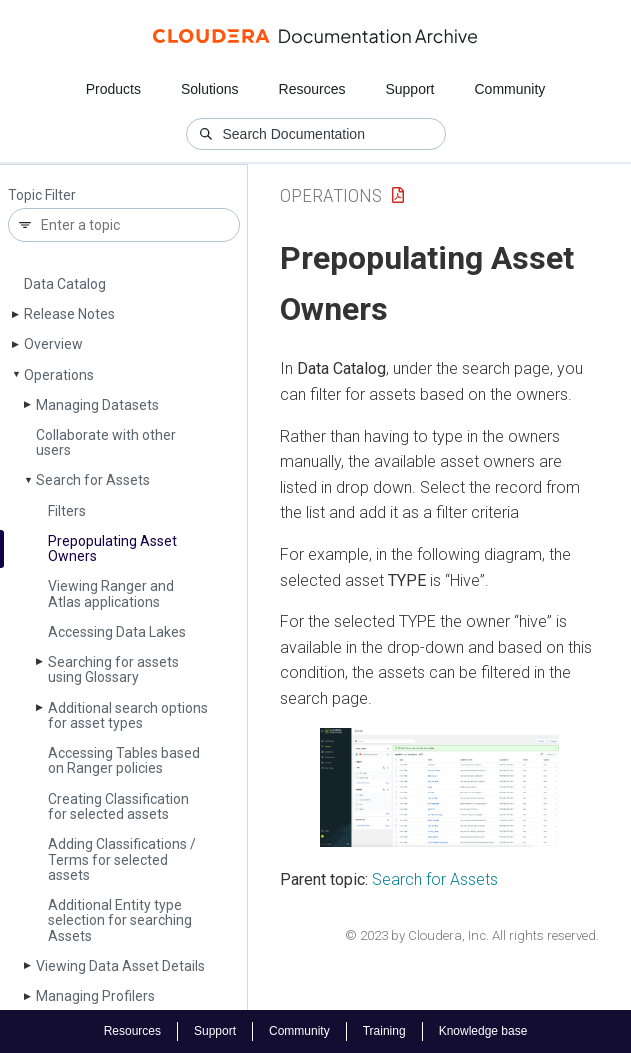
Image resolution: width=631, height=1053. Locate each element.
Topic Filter (42, 195)
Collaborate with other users (106, 442)
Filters (67, 511)
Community (510, 89)
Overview (53, 344)
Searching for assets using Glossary (113, 669)
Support (409, 89)
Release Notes (69, 314)
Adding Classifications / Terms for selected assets (122, 859)
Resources (312, 89)
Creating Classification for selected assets (118, 806)
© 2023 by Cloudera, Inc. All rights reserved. (472, 935)
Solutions (210, 89)
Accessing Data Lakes (117, 632)
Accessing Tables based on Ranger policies (124, 760)
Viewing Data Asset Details (120, 966)
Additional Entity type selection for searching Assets (120, 920)
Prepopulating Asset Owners (112, 548)
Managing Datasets (97, 405)
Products (113, 89)
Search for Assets (93, 480)
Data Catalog (65, 284)
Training (384, 1031)
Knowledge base (483, 1031)
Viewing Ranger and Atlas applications (111, 593)
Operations (59, 375)
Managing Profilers (95, 996)
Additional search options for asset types (128, 715)
